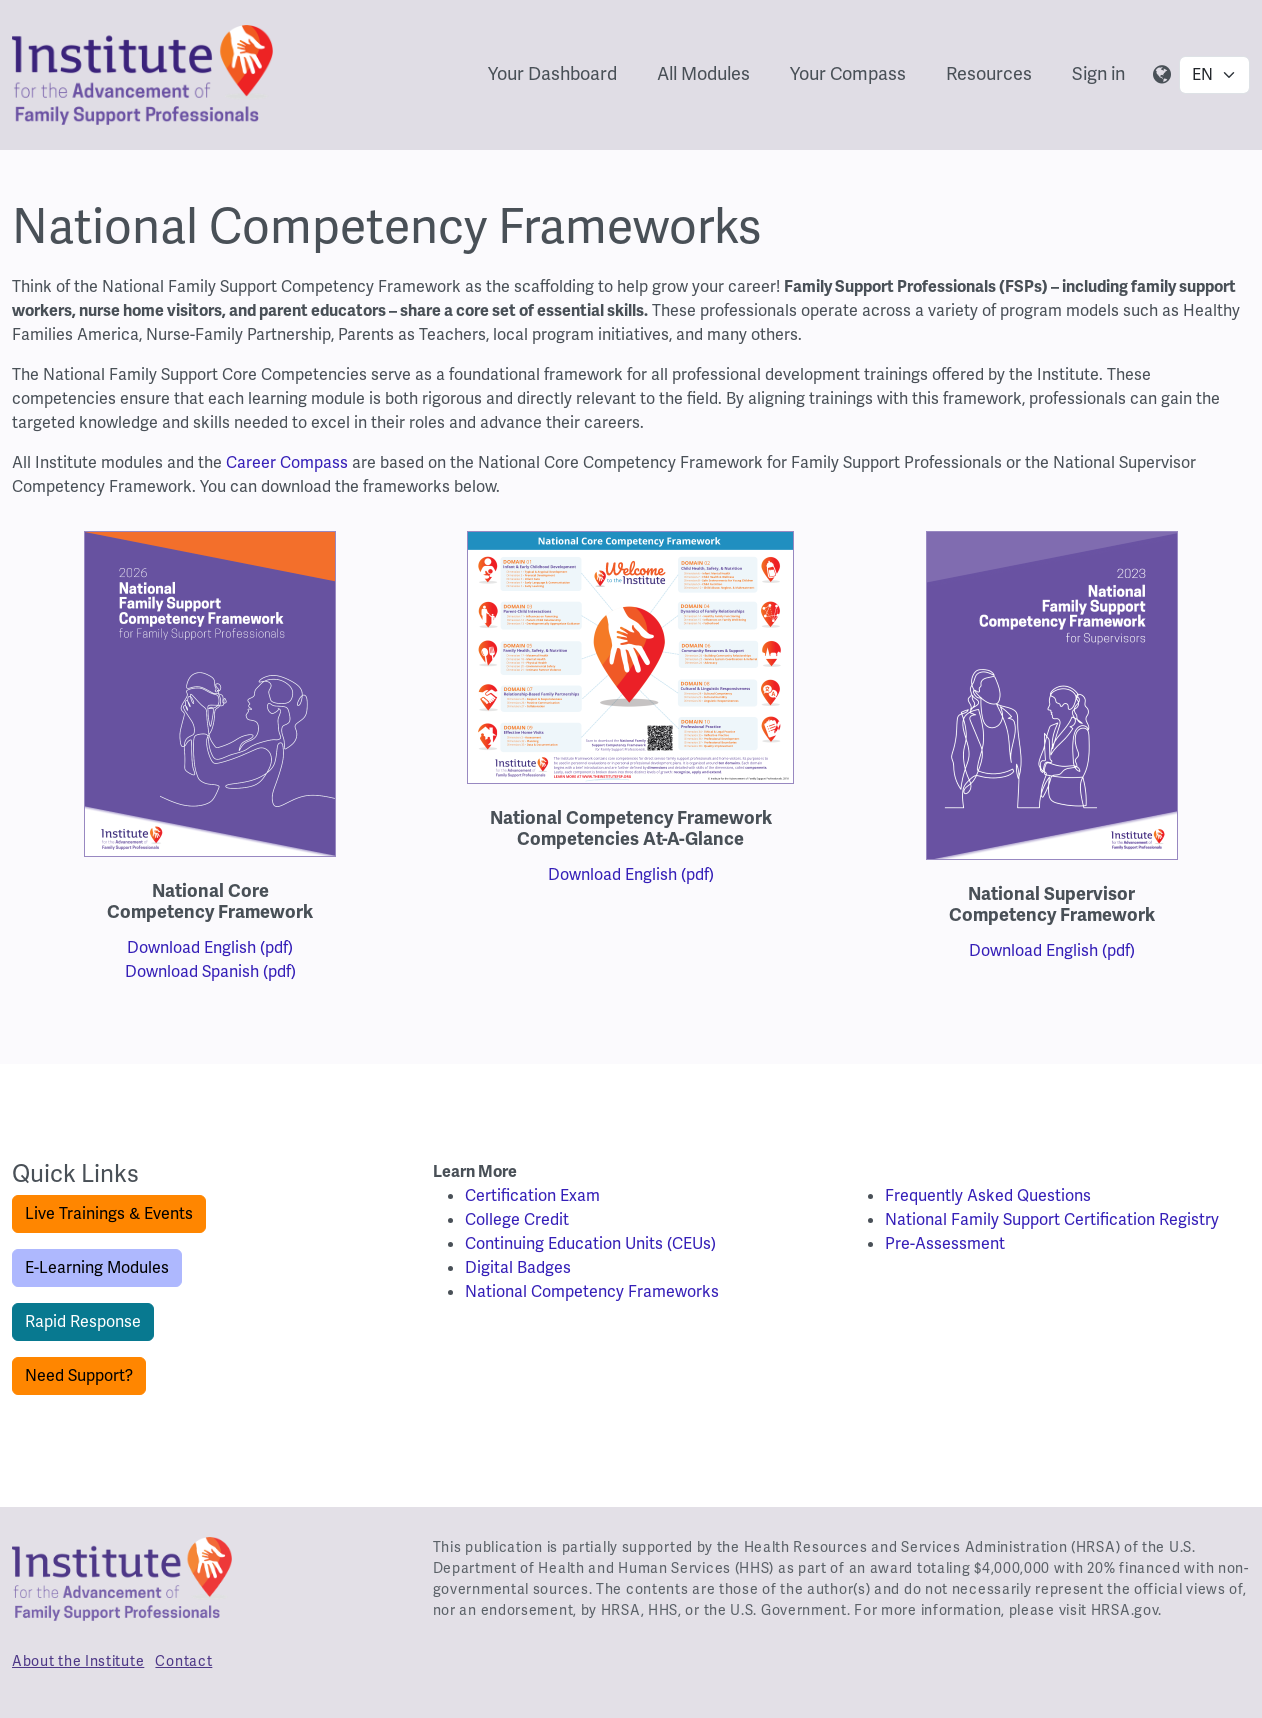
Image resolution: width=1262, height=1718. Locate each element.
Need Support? (79, 1375)
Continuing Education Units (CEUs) (590, 1243)
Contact (183, 1661)
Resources (989, 73)
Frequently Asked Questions (988, 1195)
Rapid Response (83, 1321)
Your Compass (848, 73)
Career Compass (287, 462)
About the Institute (78, 1661)
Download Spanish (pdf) (210, 971)
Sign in (1098, 73)
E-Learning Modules (97, 1267)
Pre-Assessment (945, 1243)
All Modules (703, 73)
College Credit (517, 1219)
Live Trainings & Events (109, 1213)
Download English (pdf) (210, 947)
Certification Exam (532, 1195)
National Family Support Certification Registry (1052, 1219)
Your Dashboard (552, 73)
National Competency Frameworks (592, 1291)
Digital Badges (518, 1267)
